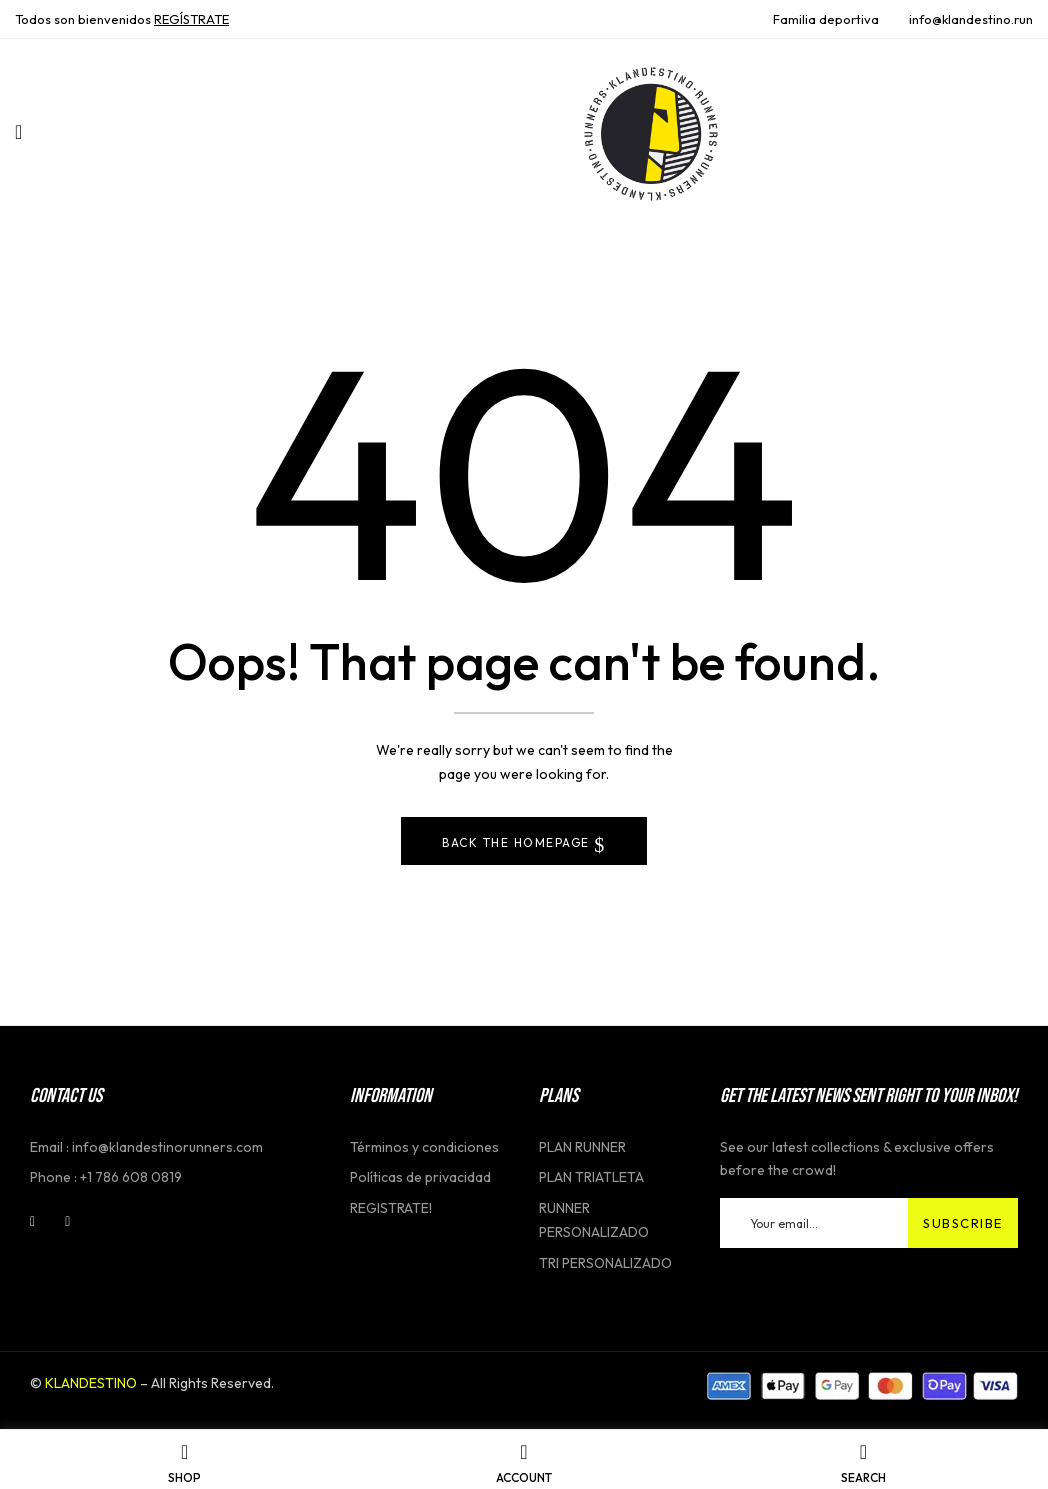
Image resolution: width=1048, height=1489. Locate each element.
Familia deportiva (826, 19)
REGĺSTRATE (191, 19)
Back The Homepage (518, 842)
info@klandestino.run (971, 19)
